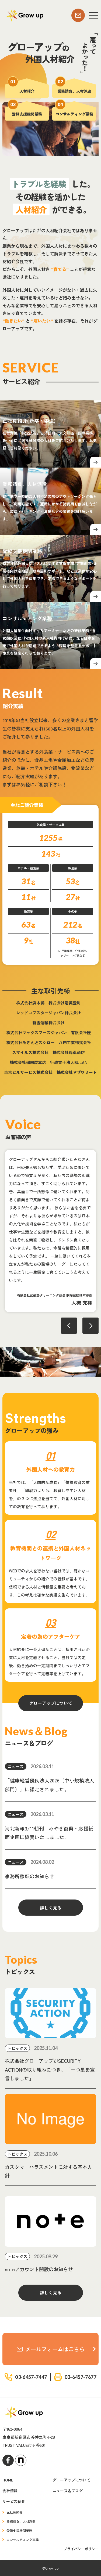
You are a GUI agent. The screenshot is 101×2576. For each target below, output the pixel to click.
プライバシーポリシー (81, 2548)
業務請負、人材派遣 (21, 2521)
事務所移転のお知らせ (29, 1876)
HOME (7, 2480)
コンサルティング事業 (22, 2539)
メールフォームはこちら (51, 2349)
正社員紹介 (14, 2512)
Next (90, 1326)
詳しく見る (50, 1907)
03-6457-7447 (31, 2377)
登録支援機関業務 (19, 2530)
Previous (69, 1326)
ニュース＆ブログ (68, 2490)
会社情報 (10, 2490)
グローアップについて (50, 1703)
